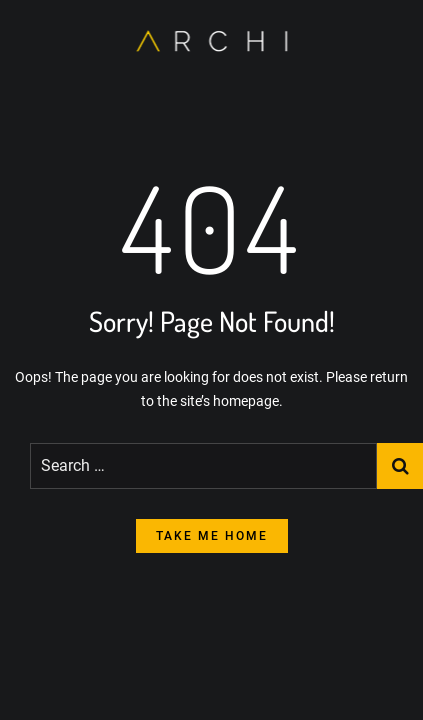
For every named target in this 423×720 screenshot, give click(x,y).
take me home (212, 536)
